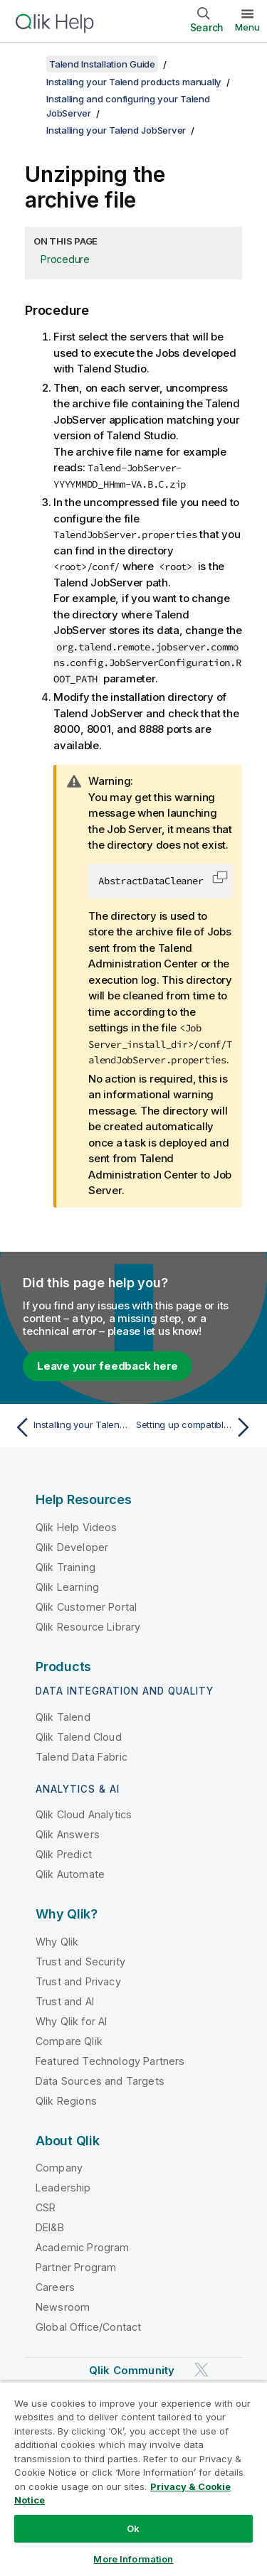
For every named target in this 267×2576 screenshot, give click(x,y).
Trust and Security (80, 1961)
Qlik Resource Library (88, 1627)
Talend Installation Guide (102, 64)
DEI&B (50, 2227)
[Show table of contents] (28, 63)
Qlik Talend (63, 1717)
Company (59, 2168)
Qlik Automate (70, 1874)
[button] (220, 877)
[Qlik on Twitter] (201, 2369)
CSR (46, 2207)
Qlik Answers (68, 1834)
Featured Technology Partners (110, 2061)
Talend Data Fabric (81, 1757)
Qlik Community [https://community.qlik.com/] (131, 2370)
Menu (247, 27)
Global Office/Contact (88, 2327)
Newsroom (63, 2307)
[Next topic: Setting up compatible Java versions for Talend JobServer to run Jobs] (196, 1427)
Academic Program (83, 2247)
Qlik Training (65, 1567)
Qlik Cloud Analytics (84, 1814)
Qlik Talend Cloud (79, 1737)
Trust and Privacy (78, 1981)
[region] (133, 2478)
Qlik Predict (64, 1854)
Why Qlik (57, 1942)
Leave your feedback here (107, 1366)
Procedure (65, 259)
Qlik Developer (72, 1547)
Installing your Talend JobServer (116, 130)
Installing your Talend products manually (133, 81)
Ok (133, 2528)
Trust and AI (65, 2001)
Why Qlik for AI (71, 2021)
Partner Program (76, 2267)
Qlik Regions (66, 2101)
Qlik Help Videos (76, 1527)
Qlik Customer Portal (86, 1607)
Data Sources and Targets (100, 2081)
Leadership (63, 2187)
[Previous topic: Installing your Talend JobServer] (71, 1427)
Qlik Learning (67, 1587)
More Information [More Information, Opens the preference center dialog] (133, 2559)
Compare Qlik (69, 2041)
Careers (55, 2287)
